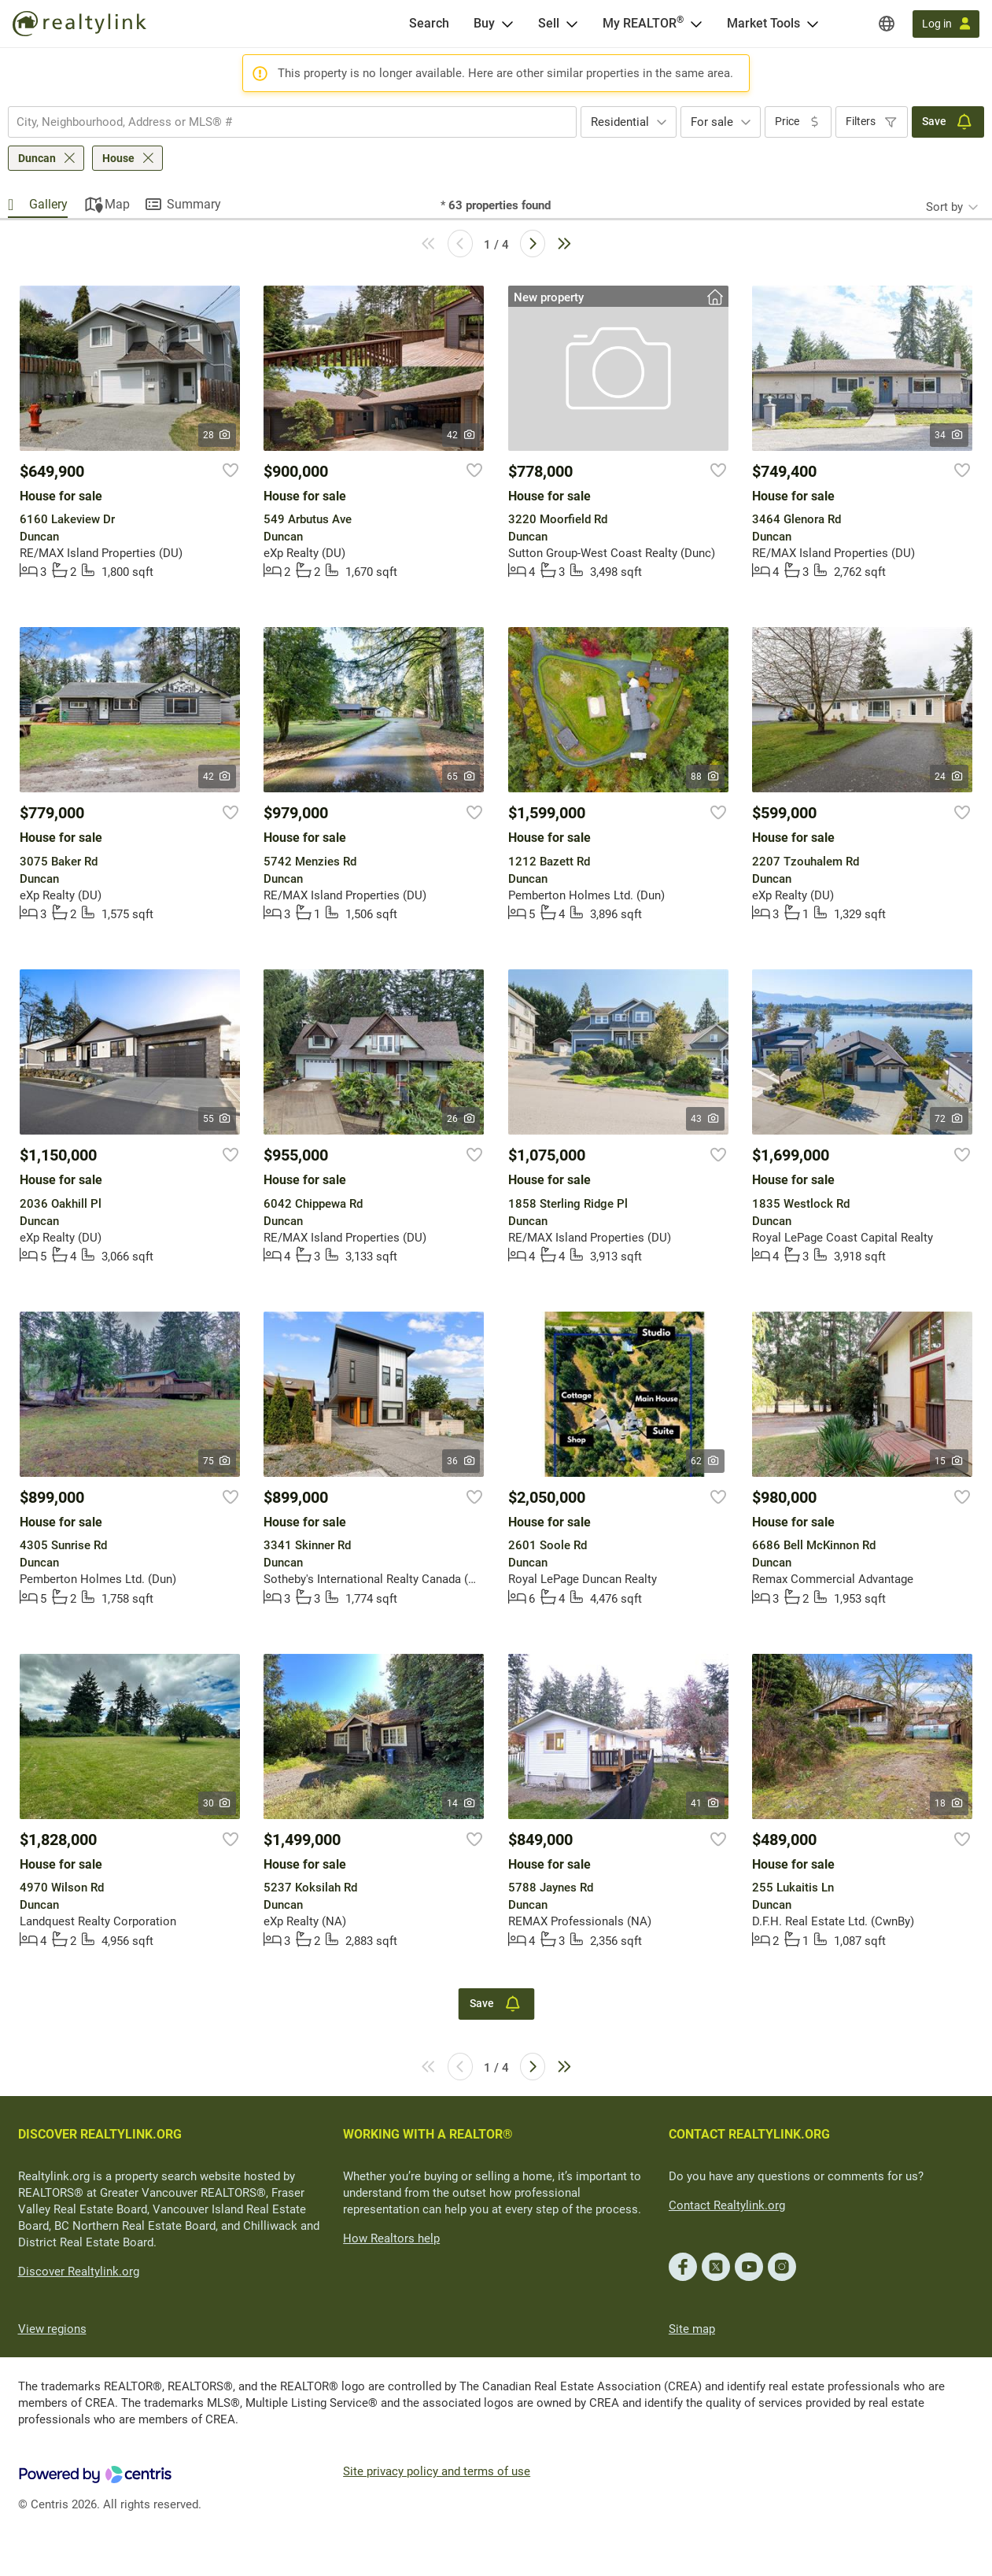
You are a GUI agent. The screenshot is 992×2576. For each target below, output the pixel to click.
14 (461, 1803)
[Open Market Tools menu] (812, 23)
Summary (194, 204)
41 (705, 1803)
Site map (692, 2329)
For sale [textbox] (712, 122)
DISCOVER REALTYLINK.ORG (100, 2134)
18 (949, 1803)
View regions (52, 2329)
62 (705, 1461)
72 (949, 1118)
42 (461, 435)
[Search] (429, 23)
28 (217, 435)
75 (217, 1461)
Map (117, 204)
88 (705, 776)
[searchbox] (282, 122)
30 (217, 1803)
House (118, 158)
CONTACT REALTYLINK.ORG (749, 2134)
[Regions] (886, 23)
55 (217, 1118)
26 (461, 1118)
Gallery (48, 204)
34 (949, 435)
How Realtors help (391, 2238)
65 (461, 776)
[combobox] (292, 122)
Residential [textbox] (620, 122)
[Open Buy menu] (507, 23)
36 (461, 1461)
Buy (484, 23)
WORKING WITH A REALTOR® (428, 2134)
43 (705, 1118)
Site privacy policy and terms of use (436, 2471)
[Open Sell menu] (572, 23)
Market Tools (763, 23)
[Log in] (946, 24)
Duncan (37, 158)
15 (949, 1461)
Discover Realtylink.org (78, 2271)
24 (949, 776)
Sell (548, 23)
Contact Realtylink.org (727, 2205)
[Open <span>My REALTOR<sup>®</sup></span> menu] (696, 23)
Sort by (944, 207)
